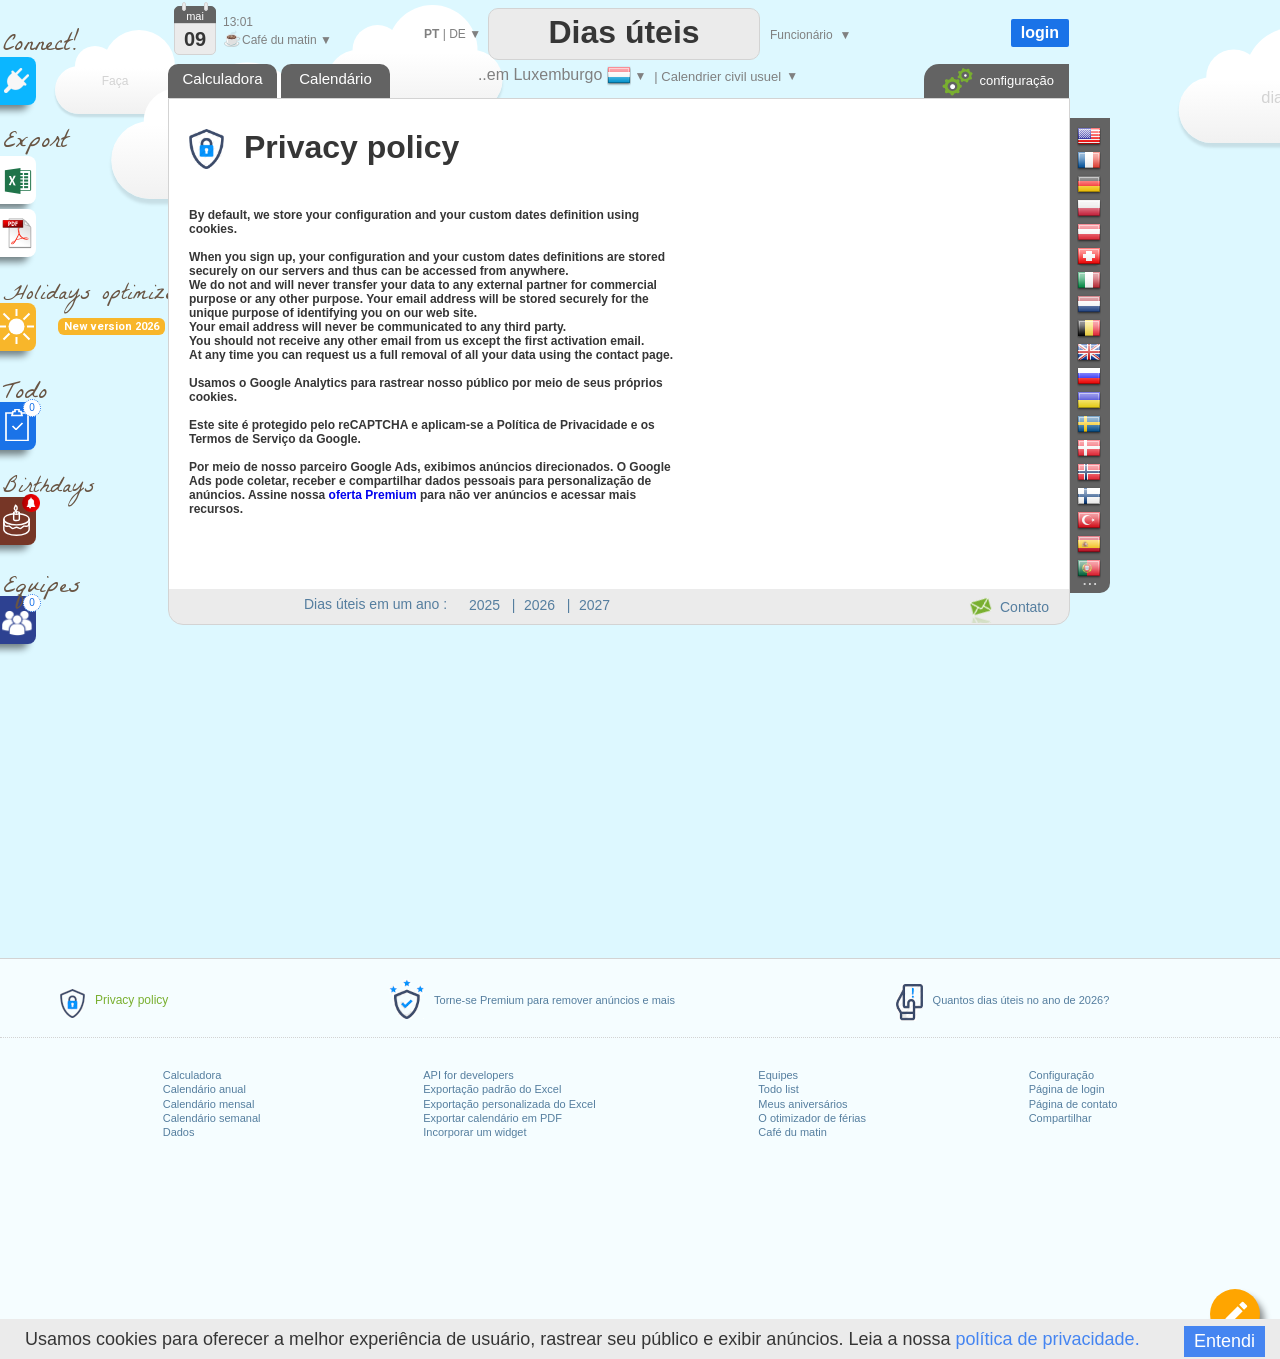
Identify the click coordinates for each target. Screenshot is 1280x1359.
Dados (179, 1132)
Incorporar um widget (474, 1132)
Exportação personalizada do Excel (509, 1104)
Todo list (778, 1089)
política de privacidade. (1048, 1339)
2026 (539, 605)
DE (457, 34)
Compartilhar (1060, 1118)
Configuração (1061, 1075)
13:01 (238, 22)
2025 (484, 605)
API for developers (468, 1075)
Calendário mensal (209, 1104)
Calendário (335, 78)
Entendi (1224, 1341)
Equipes (778, 1075)
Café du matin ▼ (277, 40)
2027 (594, 605)
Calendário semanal (212, 1118)
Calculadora (192, 1075)
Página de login (1067, 1089)
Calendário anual (204, 1089)
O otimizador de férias (812, 1118)
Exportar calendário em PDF (492, 1118)
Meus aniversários (802, 1104)
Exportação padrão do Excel (492, 1089)
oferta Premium (373, 495)
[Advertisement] (618, 788)
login (1040, 32)
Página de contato (1073, 1104)
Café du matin (792, 1132)
